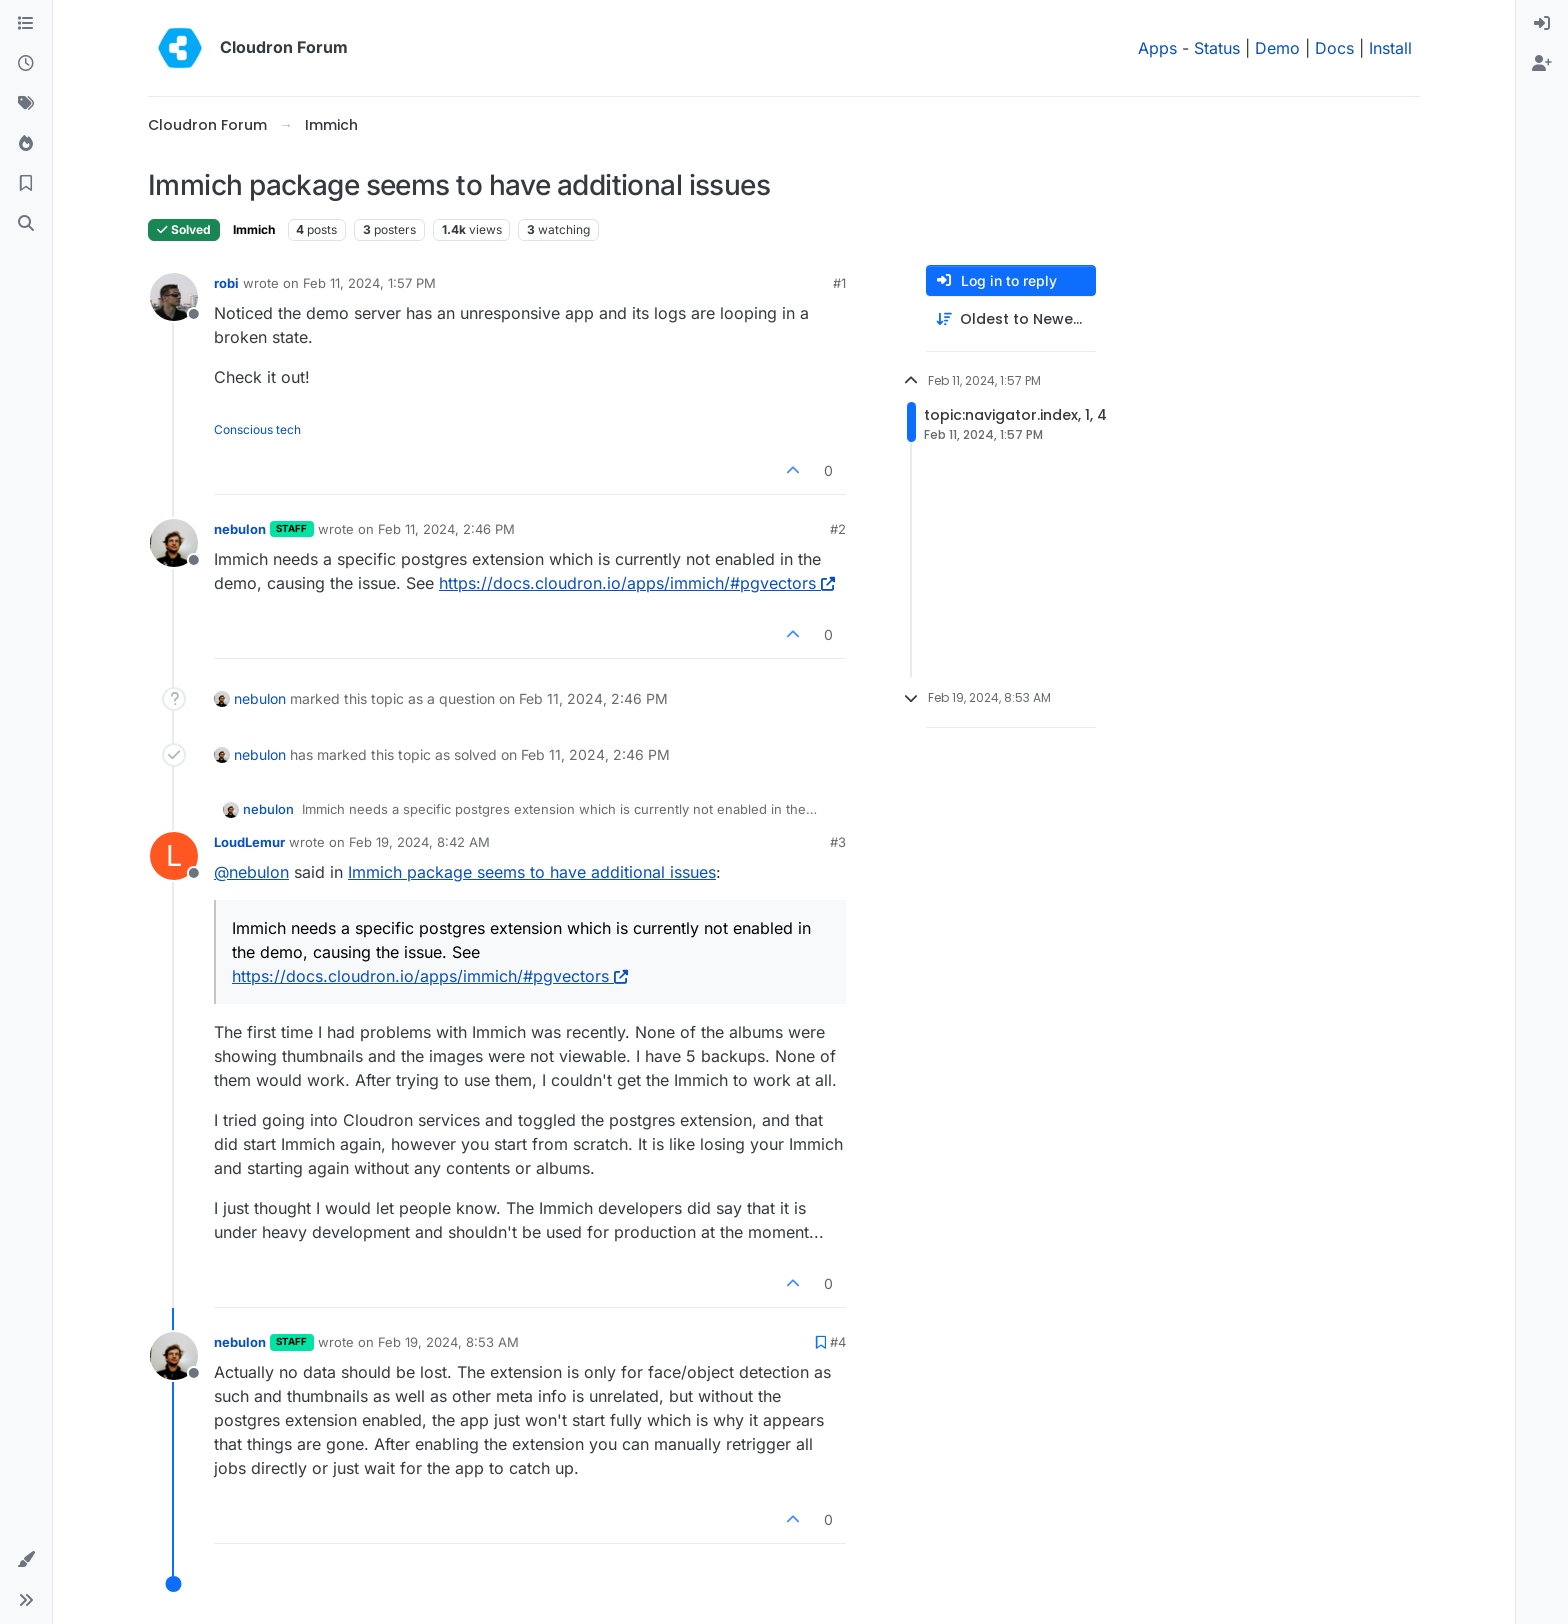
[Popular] (26, 144)
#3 (838, 842)
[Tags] (26, 104)
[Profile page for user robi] (174, 297)
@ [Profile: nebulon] (251, 872)
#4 (838, 1342)
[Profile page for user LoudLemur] (174, 856)
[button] (26, 1560)
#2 (838, 529)
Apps (1157, 48)
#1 (839, 283)
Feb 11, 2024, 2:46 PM (446, 529)
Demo (1277, 48)
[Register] (1542, 64)
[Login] (1542, 24)
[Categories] (26, 24)
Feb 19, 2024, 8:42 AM (419, 842)
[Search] (26, 224)
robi (226, 283)
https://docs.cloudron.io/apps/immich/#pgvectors (637, 583)
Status (1217, 48)
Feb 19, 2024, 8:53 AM (448, 1342)
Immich (254, 229)
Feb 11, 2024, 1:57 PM (369, 283)
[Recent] (26, 64)
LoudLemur (249, 842)
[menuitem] (1542, 24)
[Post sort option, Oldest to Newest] (1011, 319)
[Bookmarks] (26, 184)
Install (1390, 48)
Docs (1334, 48)
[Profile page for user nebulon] (174, 543)
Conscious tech (257, 429)
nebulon (240, 529)
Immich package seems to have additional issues (532, 872)
